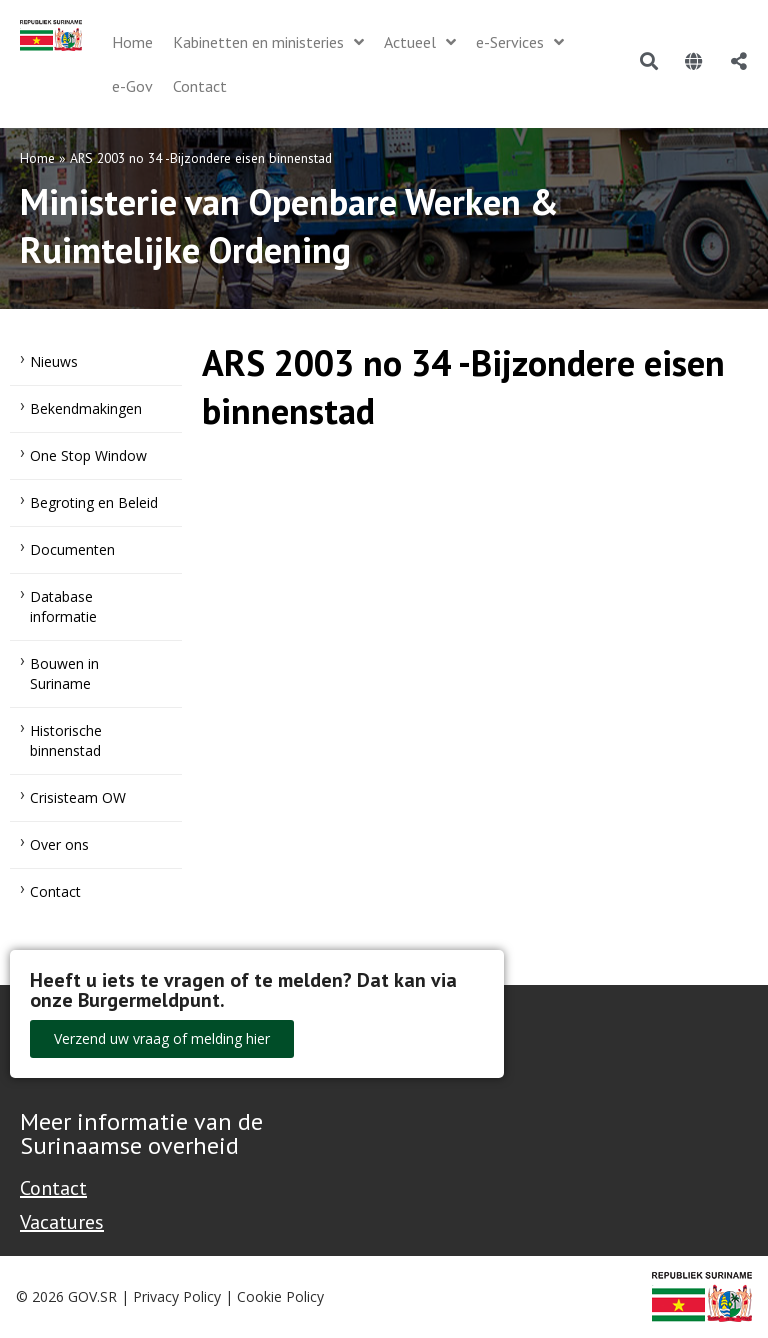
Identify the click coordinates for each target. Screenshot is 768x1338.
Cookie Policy (280, 1296)
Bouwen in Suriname (64, 673)
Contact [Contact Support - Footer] (53, 1188)
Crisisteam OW (78, 797)
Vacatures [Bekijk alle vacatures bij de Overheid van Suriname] (62, 1222)
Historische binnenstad (66, 740)
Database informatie (63, 606)
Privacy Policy (177, 1296)
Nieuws (54, 361)
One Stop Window (88, 455)
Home (37, 158)
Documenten (72, 549)
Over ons (59, 844)
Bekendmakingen (86, 408)
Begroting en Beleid (94, 502)
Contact (55, 891)
